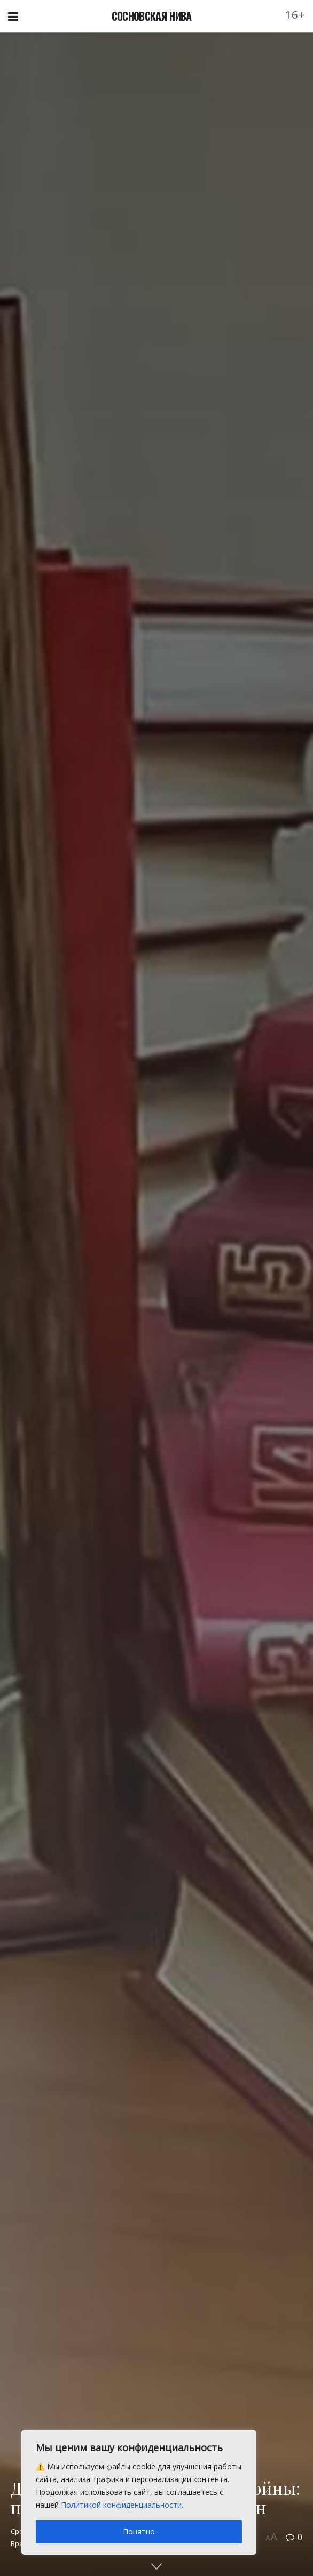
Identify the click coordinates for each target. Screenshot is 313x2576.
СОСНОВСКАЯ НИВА (152, 16)
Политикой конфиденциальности (121, 2505)
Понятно (139, 2531)
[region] (138, 2492)
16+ (295, 14)
